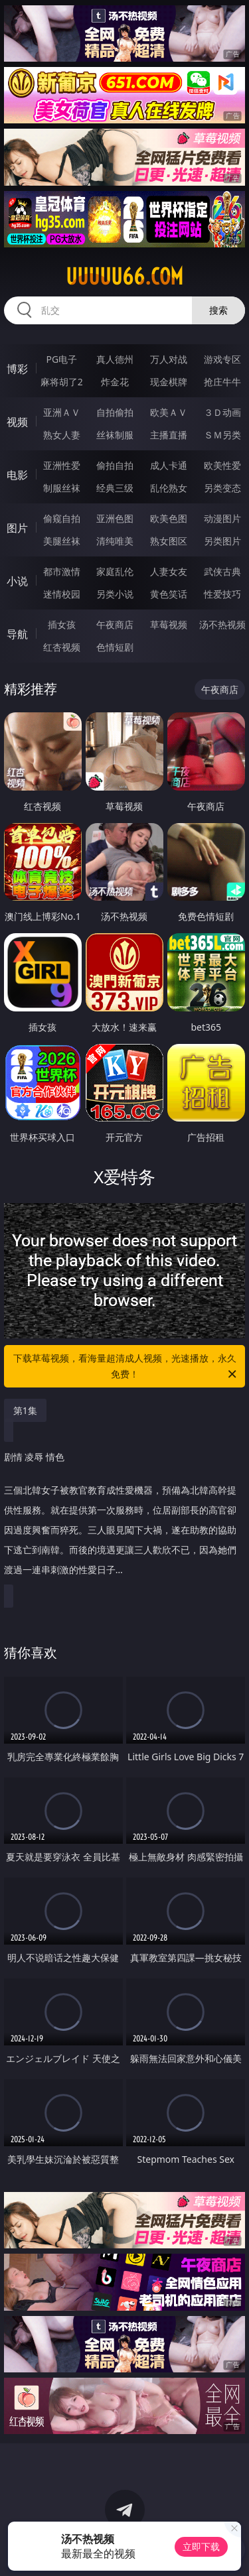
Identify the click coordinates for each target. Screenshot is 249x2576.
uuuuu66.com (124, 276)
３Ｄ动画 (222, 412)
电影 (17, 475)
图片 (17, 528)
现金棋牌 (168, 381)
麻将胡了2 (62, 381)
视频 (17, 422)
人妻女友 (168, 571)
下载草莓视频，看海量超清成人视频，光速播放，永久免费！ (126, 1367)
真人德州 (114, 359)
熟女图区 (168, 541)
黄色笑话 (168, 594)
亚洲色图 (114, 518)
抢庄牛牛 (222, 381)
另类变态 (222, 488)
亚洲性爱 (61, 465)
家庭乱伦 (114, 571)
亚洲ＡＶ (61, 412)
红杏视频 (61, 647)
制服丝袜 (61, 488)
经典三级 (114, 488)
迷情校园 (61, 594)
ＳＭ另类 (222, 434)
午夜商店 (114, 624)
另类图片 (222, 541)
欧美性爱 (222, 465)
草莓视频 (168, 624)
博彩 (17, 368)
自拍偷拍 (114, 412)
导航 (17, 634)
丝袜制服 (114, 434)
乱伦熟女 (168, 488)
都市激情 (61, 571)
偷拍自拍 (114, 465)
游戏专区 (222, 359)
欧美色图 (168, 518)
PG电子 (61, 359)
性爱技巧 (222, 594)
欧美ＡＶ (168, 412)
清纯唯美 (114, 541)
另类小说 (114, 594)
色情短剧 (114, 647)
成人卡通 (168, 465)
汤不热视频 (222, 624)
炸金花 (115, 381)
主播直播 (168, 434)
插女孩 (62, 624)
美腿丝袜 (61, 541)
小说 (17, 581)
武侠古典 (222, 571)
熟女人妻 (61, 434)
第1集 (25, 1410)
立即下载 (201, 2546)
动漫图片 (222, 518)
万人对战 (168, 359)
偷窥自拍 (61, 518)
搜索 (218, 310)
